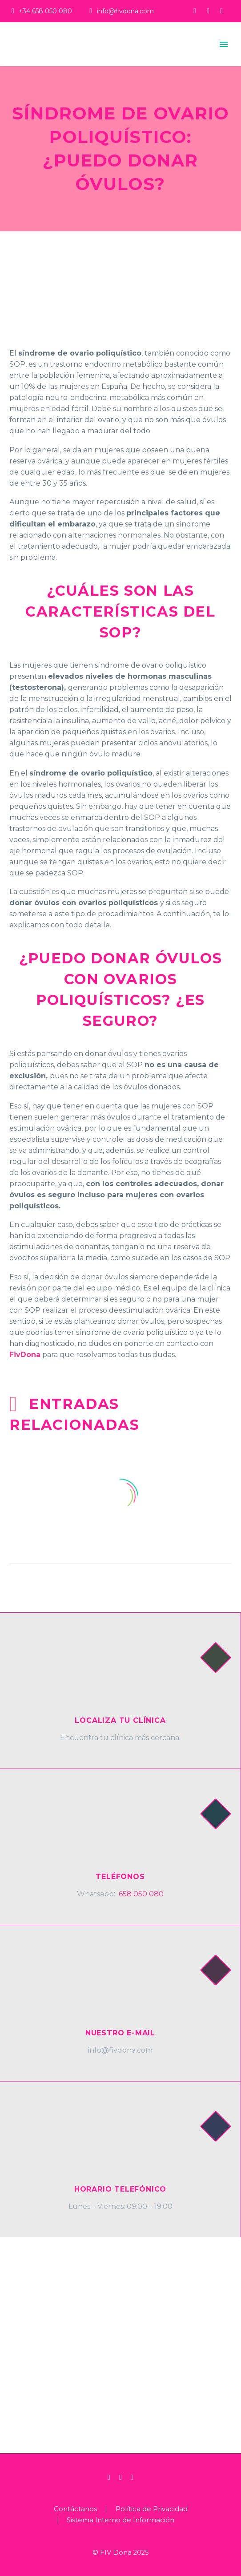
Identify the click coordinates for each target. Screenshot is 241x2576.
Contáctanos (75, 2509)
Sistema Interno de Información (120, 2520)
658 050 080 (141, 1894)
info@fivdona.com (125, 11)
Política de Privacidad (152, 2509)
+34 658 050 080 (45, 11)
